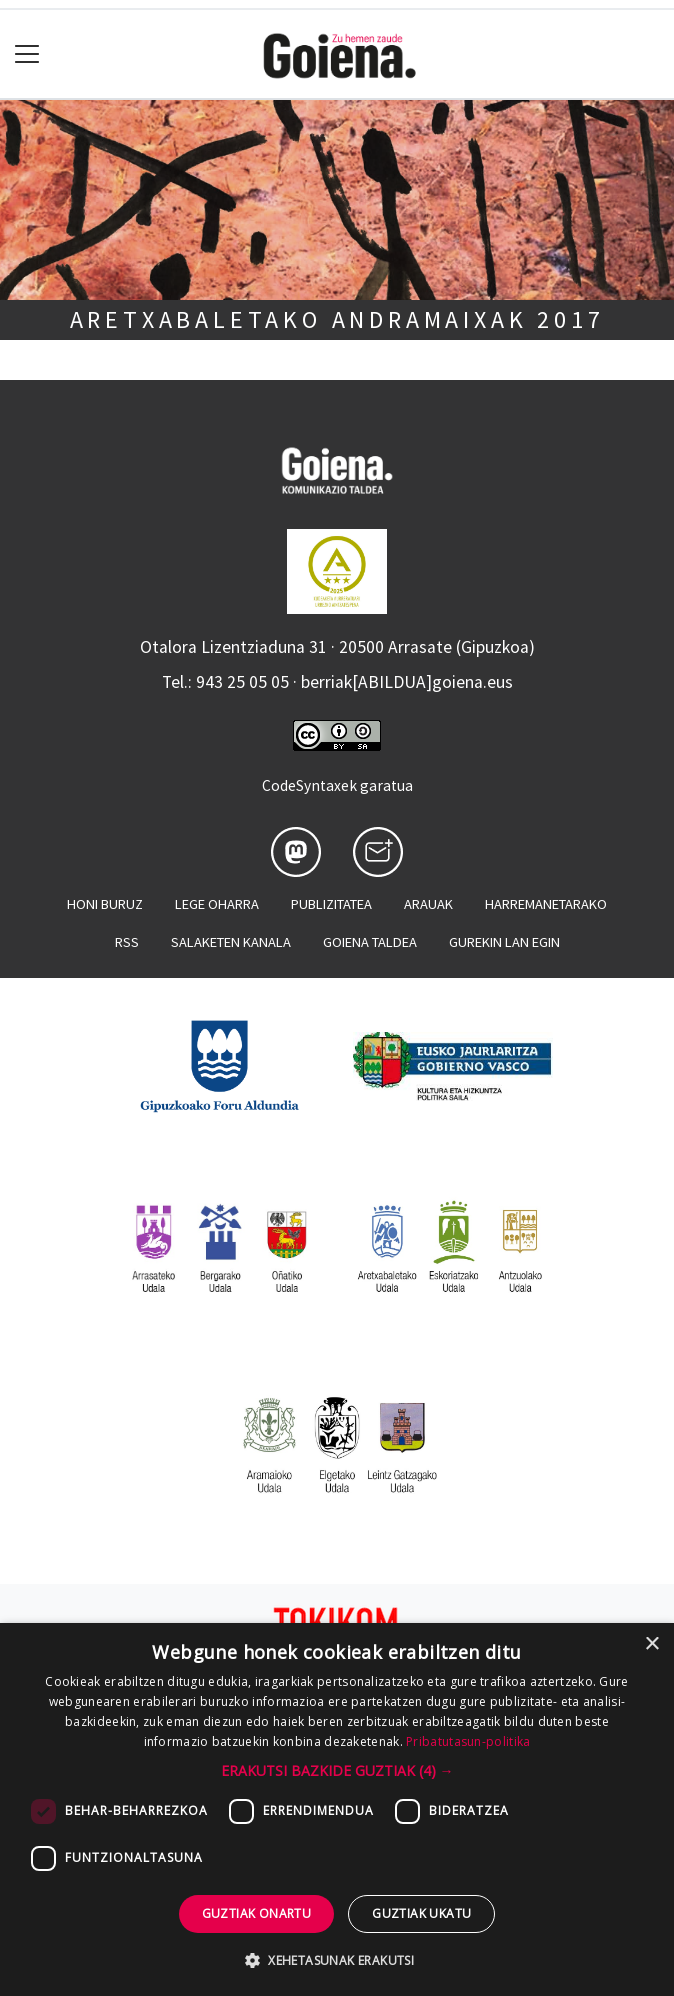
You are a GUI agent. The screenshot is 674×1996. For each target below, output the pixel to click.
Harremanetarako (546, 904)
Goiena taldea (370, 942)
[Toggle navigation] (27, 54)
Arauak (428, 904)
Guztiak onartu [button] (257, 1913)
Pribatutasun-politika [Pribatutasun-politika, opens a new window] (468, 1741)
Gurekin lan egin (504, 942)
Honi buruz (105, 904)
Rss (127, 942)
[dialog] (337, 1809)
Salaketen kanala (231, 942)
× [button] (651, 1644)
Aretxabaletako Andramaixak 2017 (337, 319)
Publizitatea (331, 904)
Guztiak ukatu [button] (421, 1913)
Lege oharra (217, 904)
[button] (337, 1770)
